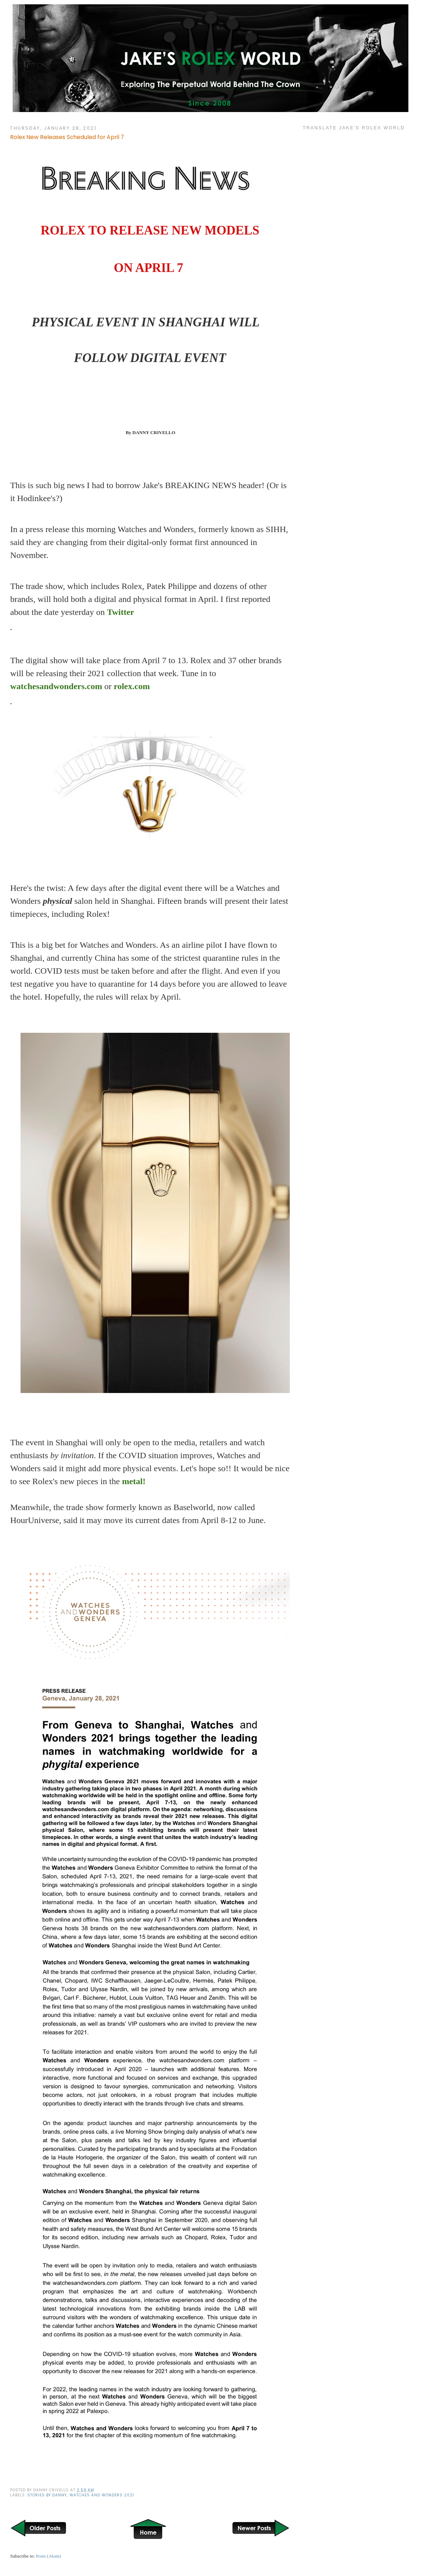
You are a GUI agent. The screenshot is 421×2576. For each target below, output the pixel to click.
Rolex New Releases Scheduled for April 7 (67, 137)
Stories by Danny (47, 2495)
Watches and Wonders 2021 (102, 2495)
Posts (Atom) (48, 2556)
